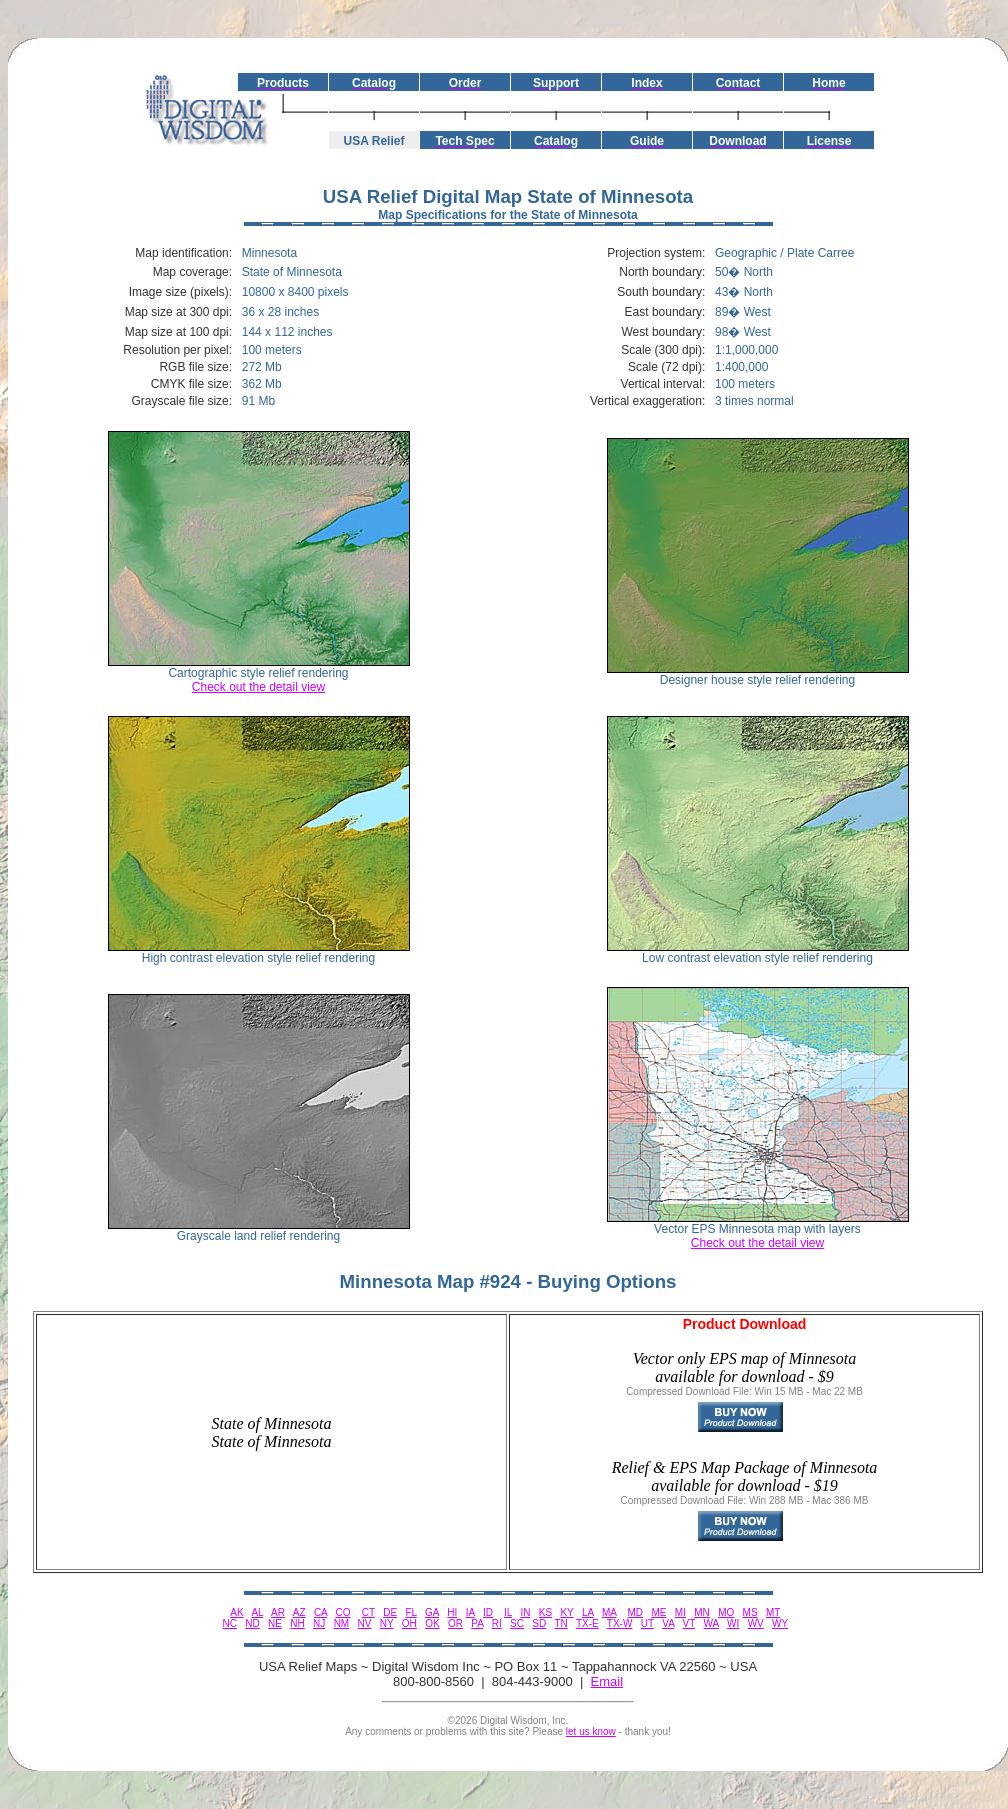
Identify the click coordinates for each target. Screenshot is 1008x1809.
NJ (319, 1623)
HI (452, 1612)
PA (477, 1623)
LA (588, 1612)
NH (297, 1623)
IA (470, 1612)
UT (647, 1623)
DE (390, 1612)
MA (609, 1612)
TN (560, 1623)
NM (342, 1623)
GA (432, 1612)
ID (488, 1612)
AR (278, 1612)
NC (229, 1623)
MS (750, 1612)
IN (525, 1612)
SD (539, 1623)
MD (636, 1612)
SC (517, 1623)
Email (607, 1681)
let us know (591, 1731)
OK (432, 1623)
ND (252, 1623)
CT (368, 1612)
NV (365, 1623)
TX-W (620, 1623)
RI (497, 1623)
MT (773, 1612)
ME (658, 1612)
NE (275, 1623)
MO (726, 1612)
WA (711, 1623)
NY (387, 1623)
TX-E (587, 1623)
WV (756, 1623)
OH (409, 1623)
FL (410, 1612)
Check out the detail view (258, 687)
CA (320, 1612)
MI (680, 1612)
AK (236, 1612)
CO (343, 1612)
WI (733, 1623)
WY (780, 1623)
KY (566, 1612)
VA (668, 1623)
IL (508, 1612)
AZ (299, 1612)
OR (455, 1623)
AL (257, 1612)
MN (702, 1612)
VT (689, 1623)
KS (545, 1612)
